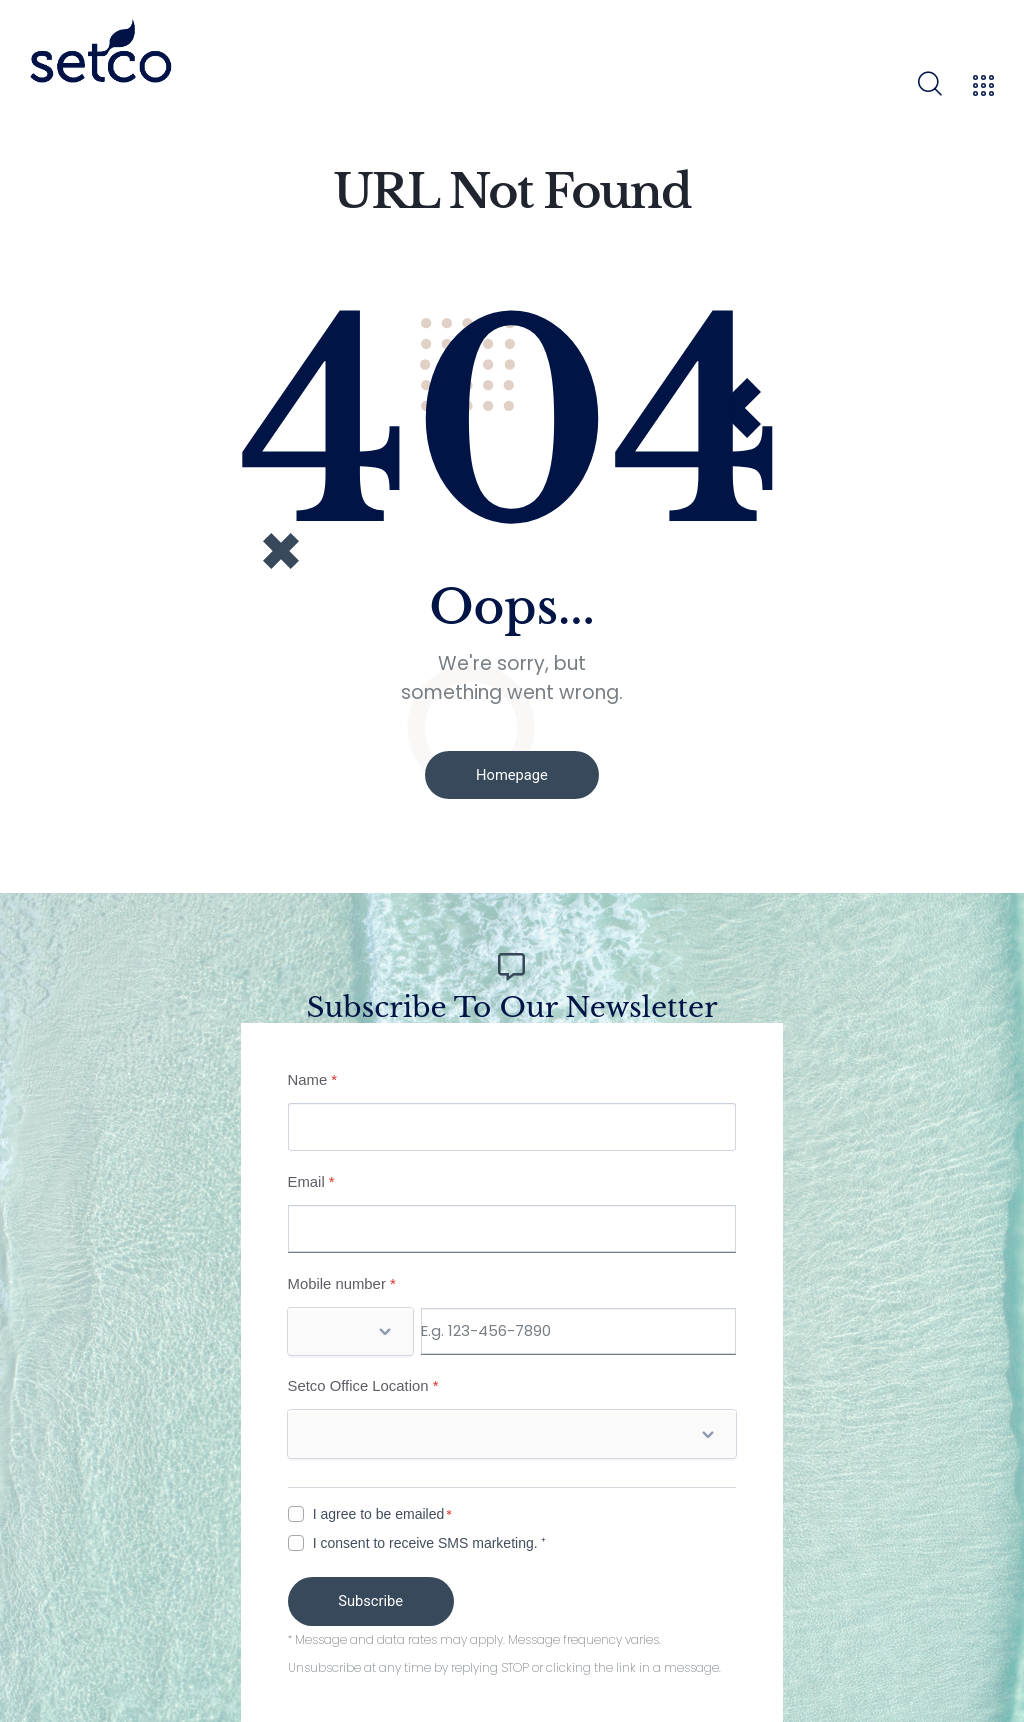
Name (313, 1075)
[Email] (512, 1225)
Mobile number (342, 1280)
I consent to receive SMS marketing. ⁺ (430, 1539)
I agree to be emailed (379, 1510)
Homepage (511, 775)
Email (311, 1178)
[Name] (512, 1123)
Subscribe (376, 1597)
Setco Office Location (363, 1382)
